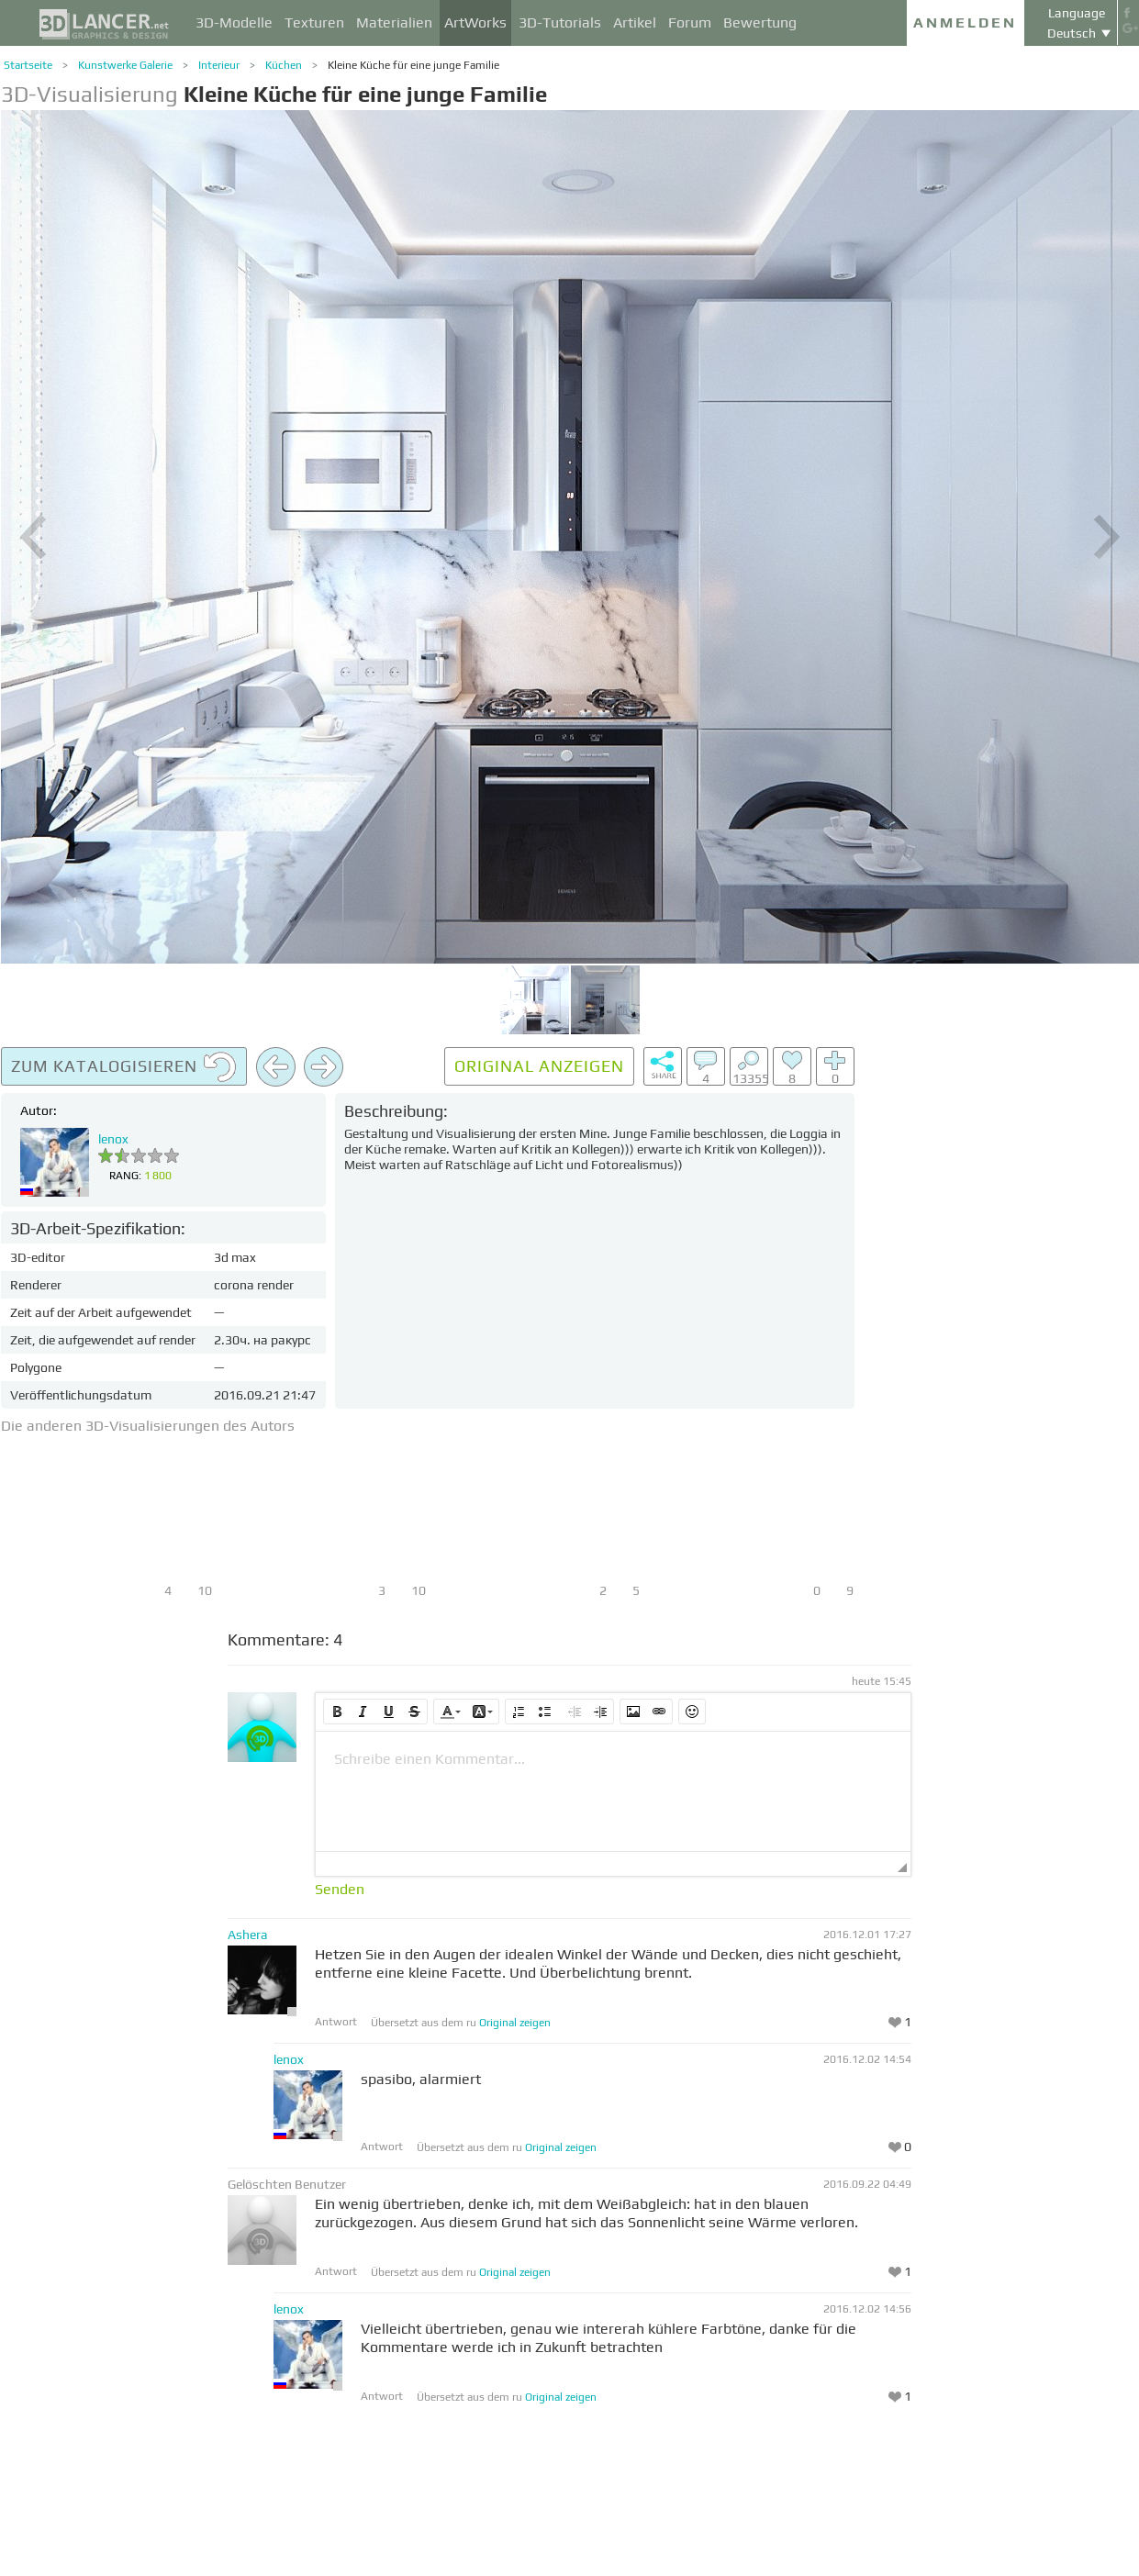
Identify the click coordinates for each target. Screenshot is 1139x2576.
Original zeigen (515, 2022)
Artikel (634, 22)
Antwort (336, 2021)
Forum (689, 22)
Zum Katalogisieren (124, 1067)
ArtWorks (475, 22)
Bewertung (760, 22)
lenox (113, 1139)
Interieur (219, 65)
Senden (339, 1889)
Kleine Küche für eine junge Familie (413, 65)
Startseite (28, 65)
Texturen (314, 22)
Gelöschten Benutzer (287, 2184)
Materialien (394, 22)
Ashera (248, 1934)
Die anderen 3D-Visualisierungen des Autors (148, 1425)
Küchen (283, 65)
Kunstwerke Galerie (125, 65)
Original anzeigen (539, 1066)
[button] (337, 1711)
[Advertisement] (1001, 1322)
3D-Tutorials (560, 22)
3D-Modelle (234, 22)
